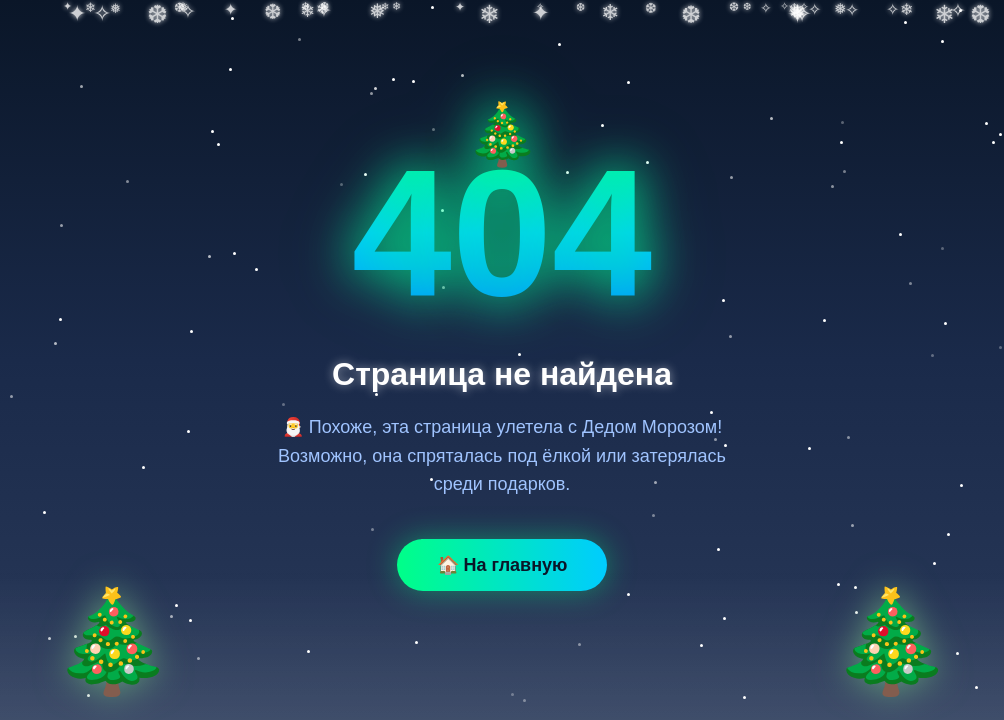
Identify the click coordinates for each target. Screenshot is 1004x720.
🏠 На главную (502, 565)
